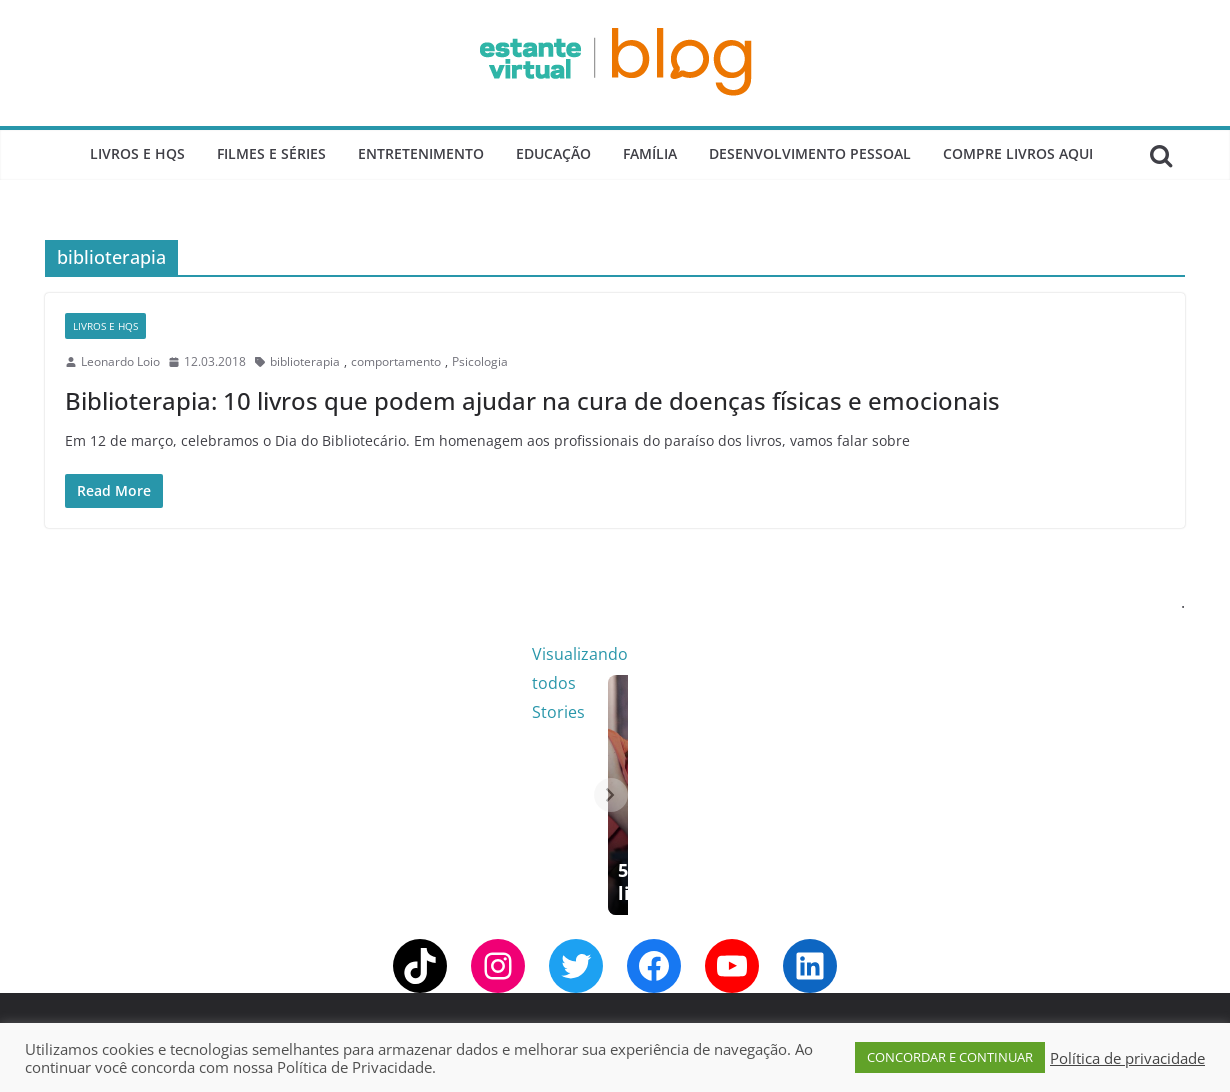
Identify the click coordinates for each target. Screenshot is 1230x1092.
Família (650, 153)
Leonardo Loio (120, 361)
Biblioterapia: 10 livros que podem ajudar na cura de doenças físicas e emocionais (532, 400)
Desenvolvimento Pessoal (810, 153)
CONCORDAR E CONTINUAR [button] (950, 1057)
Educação (553, 153)
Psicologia (480, 361)
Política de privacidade (1127, 1058)
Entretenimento (421, 153)
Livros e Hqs (137, 153)
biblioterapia (305, 361)
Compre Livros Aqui (1018, 153)
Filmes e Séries (271, 153)
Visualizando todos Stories (939, 654)
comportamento (396, 361)
